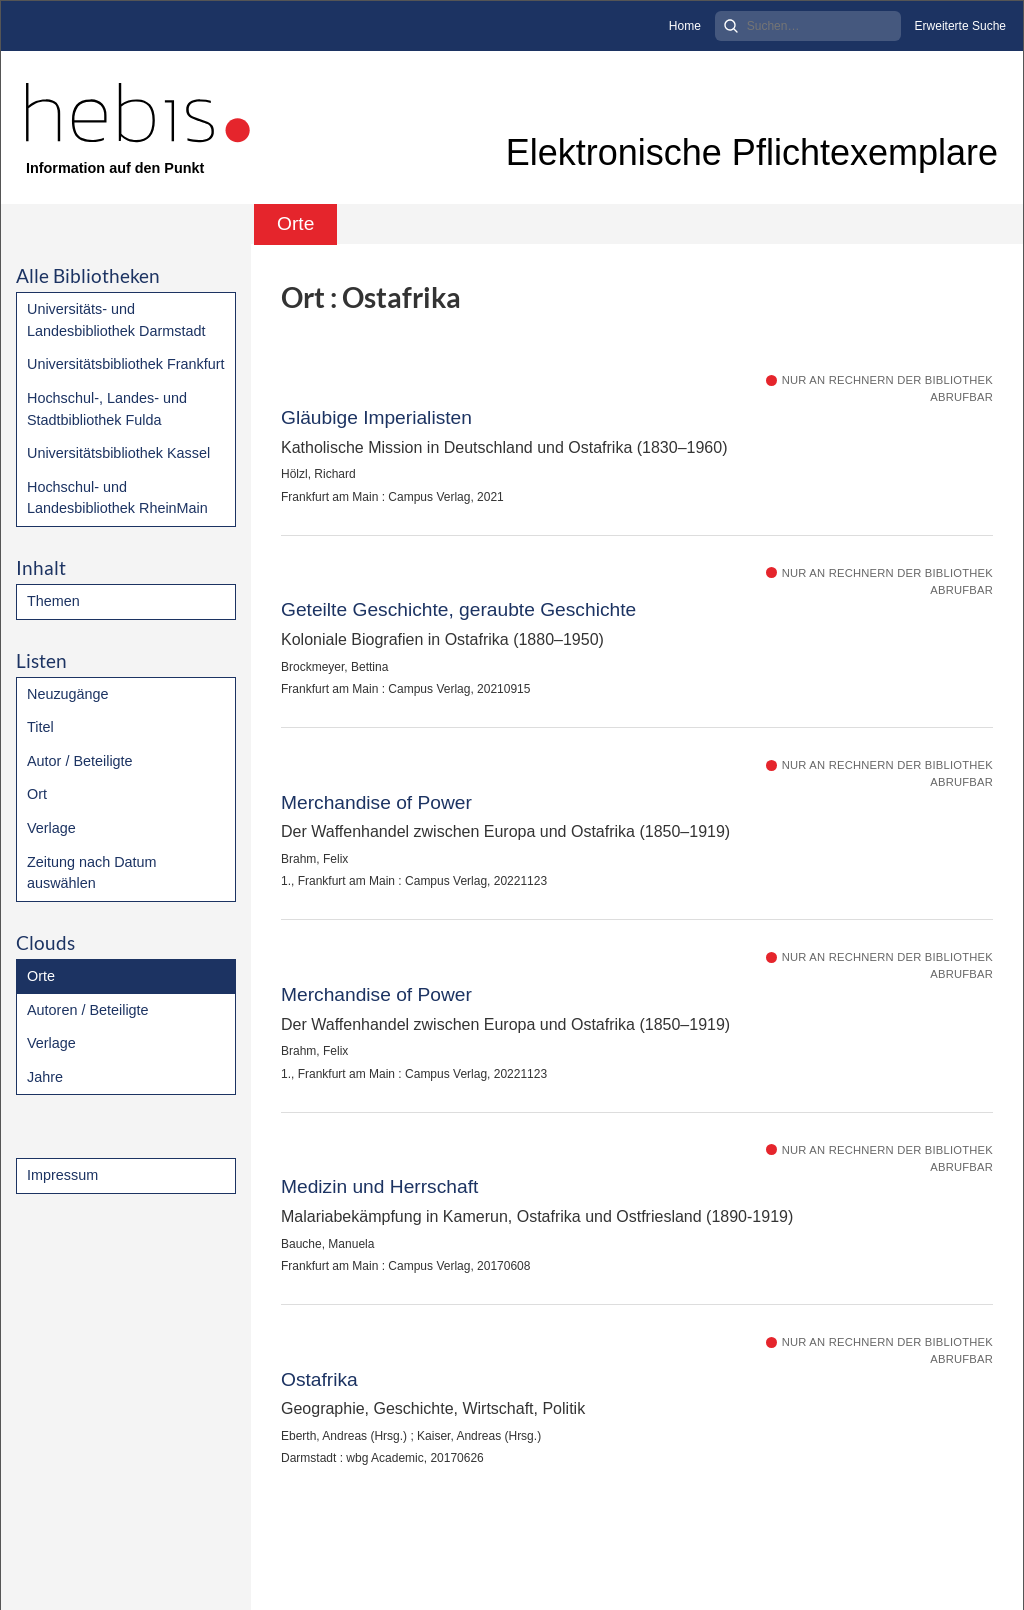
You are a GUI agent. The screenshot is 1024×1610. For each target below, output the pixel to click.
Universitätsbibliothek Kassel (118, 453)
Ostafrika (319, 1379)
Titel (40, 727)
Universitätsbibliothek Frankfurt (126, 364)
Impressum (62, 1175)
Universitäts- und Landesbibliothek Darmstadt (116, 320)
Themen (53, 601)
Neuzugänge (68, 694)
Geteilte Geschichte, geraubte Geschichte (458, 609)
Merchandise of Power (376, 802)
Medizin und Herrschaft (379, 1186)
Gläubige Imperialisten (376, 417)
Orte (41, 976)
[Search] (808, 26)
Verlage (51, 828)
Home (685, 26)
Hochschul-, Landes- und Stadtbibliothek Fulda (107, 409)
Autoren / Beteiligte (88, 1010)
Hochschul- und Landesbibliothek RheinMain (117, 498)
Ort (37, 794)
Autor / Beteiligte (80, 761)
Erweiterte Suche (960, 26)
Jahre (45, 1077)
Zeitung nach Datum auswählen (92, 873)
